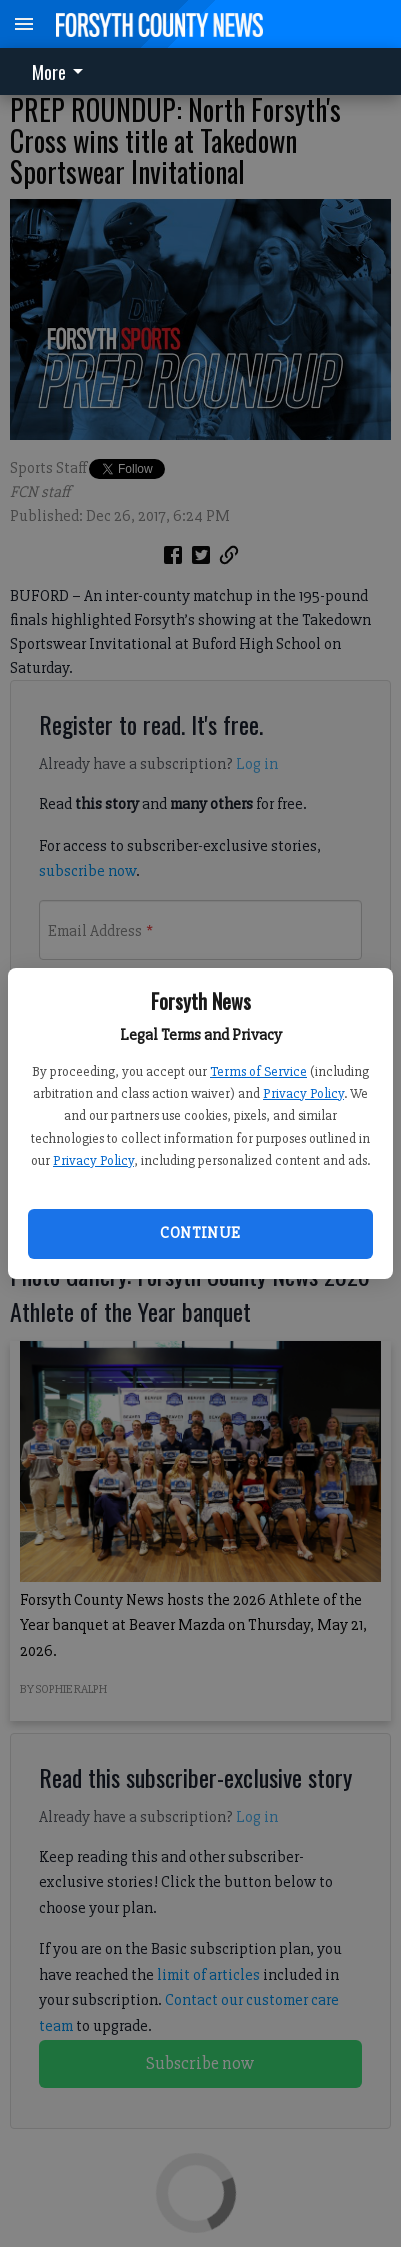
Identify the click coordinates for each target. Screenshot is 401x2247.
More (61, 72)
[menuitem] (63, 71)
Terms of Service (258, 1071)
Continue (200, 1233)
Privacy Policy (303, 1093)
